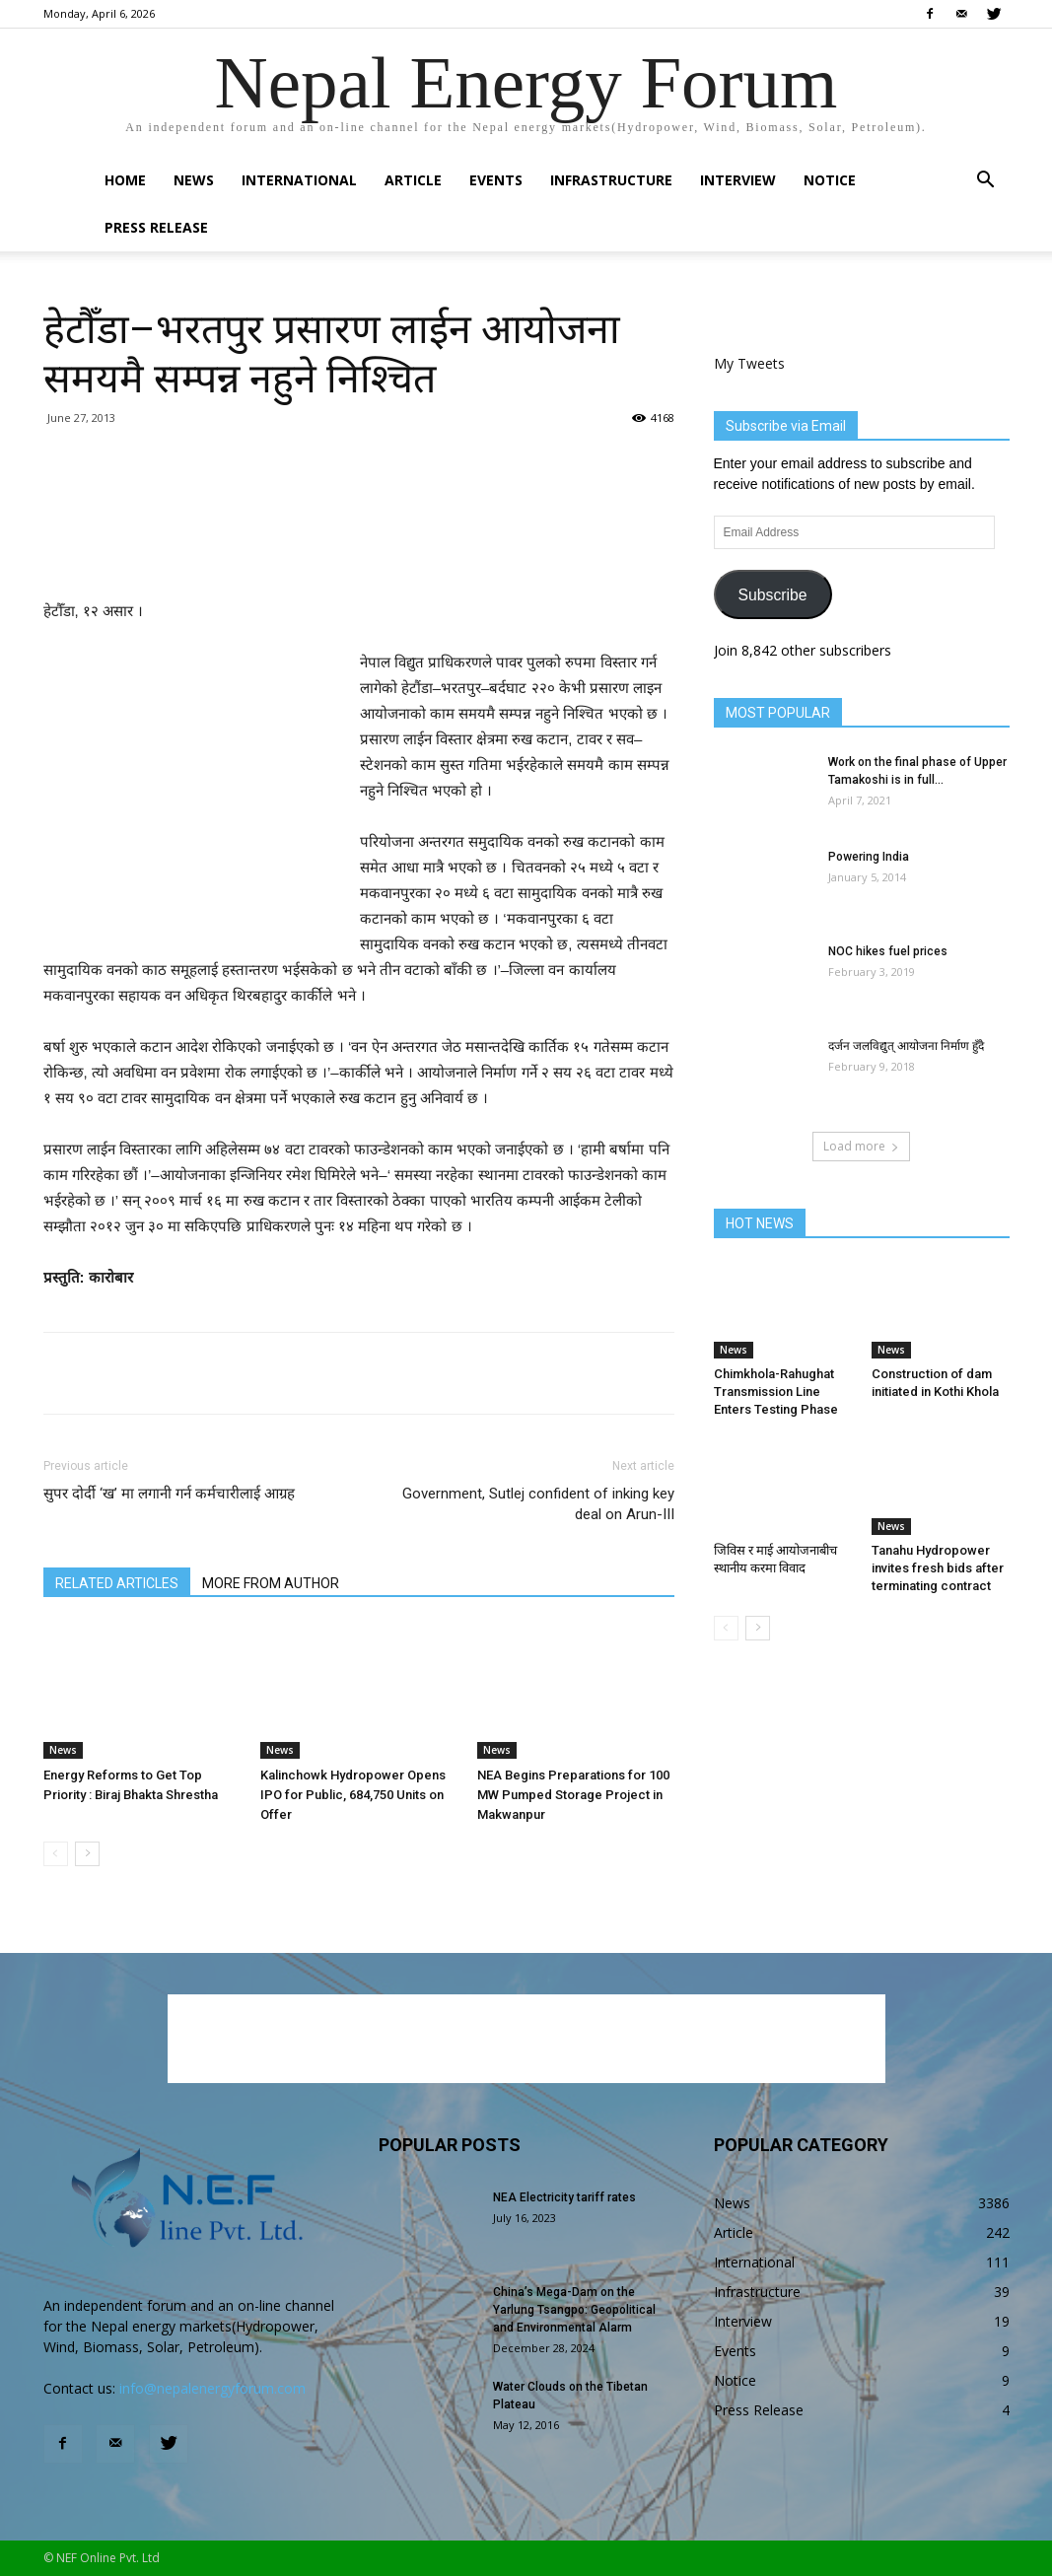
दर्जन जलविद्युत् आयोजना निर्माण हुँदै (906, 1046)
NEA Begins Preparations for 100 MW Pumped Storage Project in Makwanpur (573, 1795)
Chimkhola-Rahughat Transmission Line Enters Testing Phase (776, 1391)
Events (496, 180)
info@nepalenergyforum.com (212, 2388)
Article (413, 180)
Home (125, 180)
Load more (861, 1146)
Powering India (868, 857)
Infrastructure (611, 180)
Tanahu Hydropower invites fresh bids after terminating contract (938, 1568)
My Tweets (749, 363)
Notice (830, 180)
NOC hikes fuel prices (887, 951)
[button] (986, 182)
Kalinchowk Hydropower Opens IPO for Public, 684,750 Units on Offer (353, 1795)
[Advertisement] (359, 548)
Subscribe (772, 595)
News (194, 180)
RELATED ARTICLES (116, 1583)
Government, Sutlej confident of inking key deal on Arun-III (538, 1504)
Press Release (156, 227)
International (299, 180)
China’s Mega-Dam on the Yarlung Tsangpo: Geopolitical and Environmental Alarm (574, 2309)
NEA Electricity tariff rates (564, 2197)
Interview (738, 180)
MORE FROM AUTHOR (270, 1583)
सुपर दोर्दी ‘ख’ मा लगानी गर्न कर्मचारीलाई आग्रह (169, 1493)
